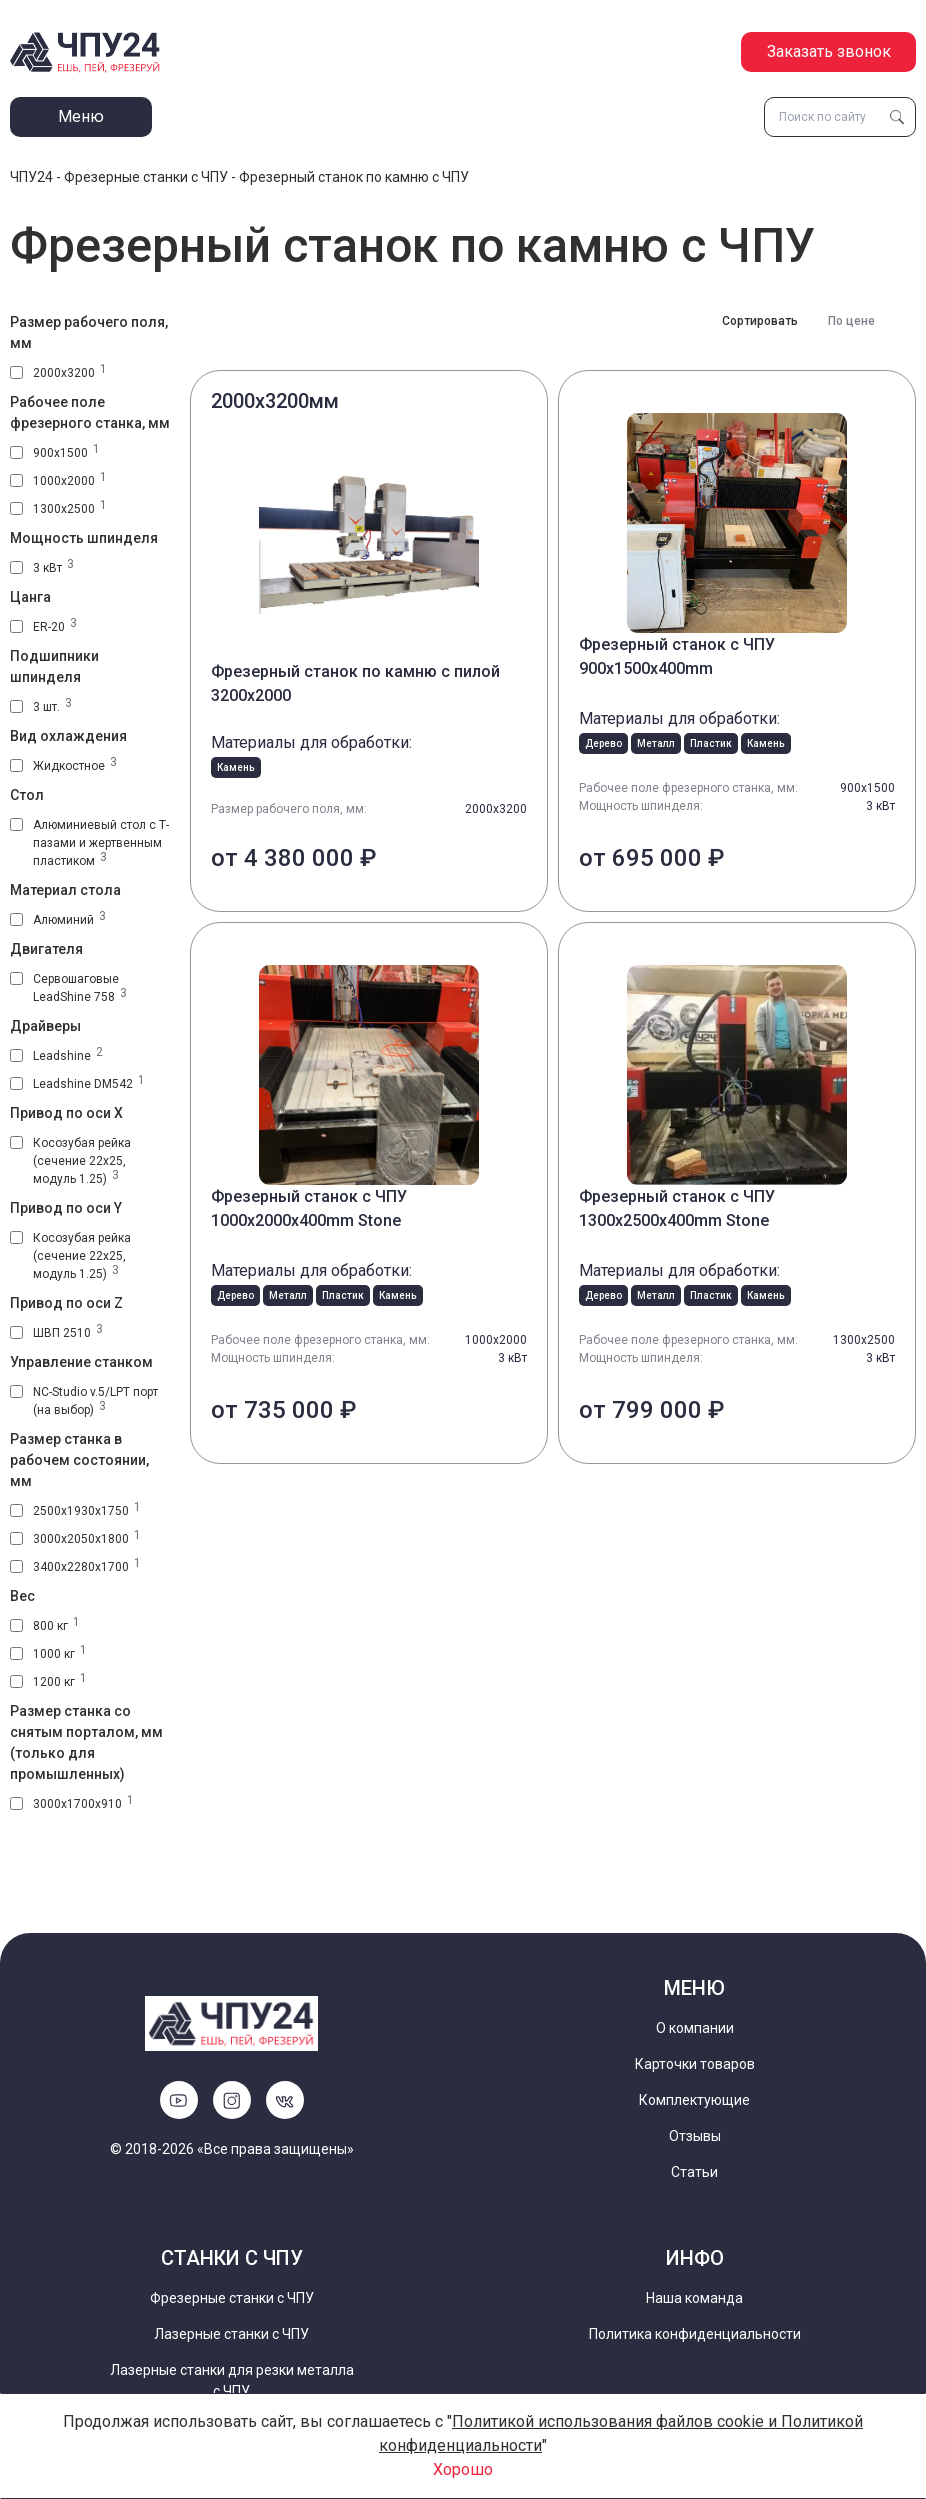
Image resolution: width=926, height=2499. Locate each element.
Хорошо (463, 2469)
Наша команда (694, 2298)
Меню (81, 116)
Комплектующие (694, 2100)
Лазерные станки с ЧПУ (231, 2334)
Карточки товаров (695, 2064)
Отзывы (695, 2136)
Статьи (694, 2172)
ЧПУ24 (31, 177)
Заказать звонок (829, 51)
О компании (695, 2028)
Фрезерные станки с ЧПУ (146, 177)
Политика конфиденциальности (695, 2334)
